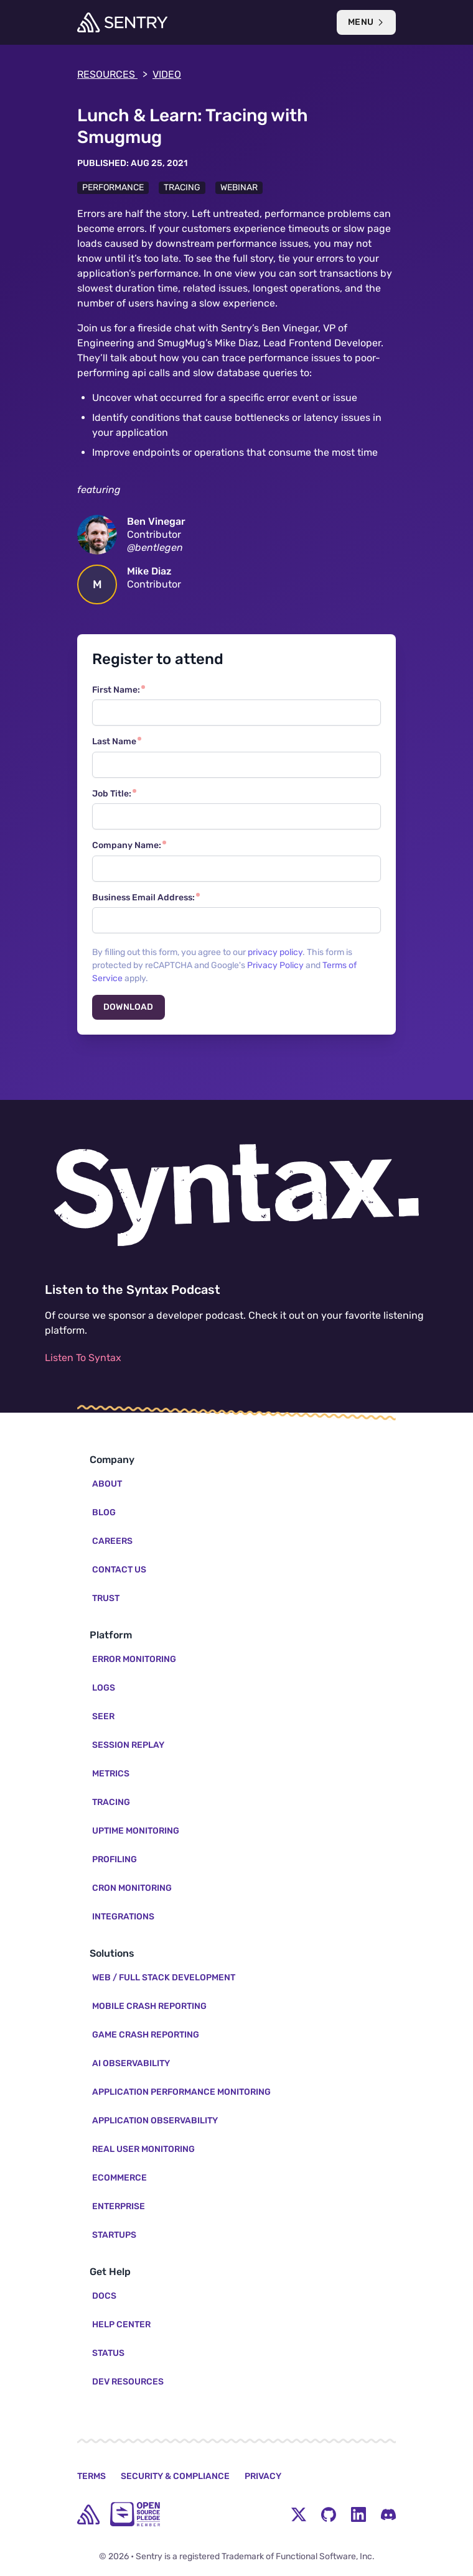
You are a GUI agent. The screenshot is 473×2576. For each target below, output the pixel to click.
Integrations (123, 1916)
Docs (104, 2296)
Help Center (121, 2324)
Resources (112, 75)
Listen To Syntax (83, 1358)
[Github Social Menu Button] (328, 2514)
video (166, 74)
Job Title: (111, 793)
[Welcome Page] (122, 22)
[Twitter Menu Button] (298, 2514)
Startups (114, 2235)
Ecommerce (119, 2177)
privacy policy (275, 952)
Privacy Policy (275, 965)
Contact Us (119, 1569)
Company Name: (126, 845)
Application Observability (155, 2120)
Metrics (110, 1773)
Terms (91, 2476)
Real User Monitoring (143, 2149)
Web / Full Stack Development (163, 1977)
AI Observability (131, 2063)
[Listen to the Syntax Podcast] (236, 1195)
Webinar (239, 187)
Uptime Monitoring (135, 1831)
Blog (104, 1512)
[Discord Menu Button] (388, 2514)
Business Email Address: (143, 897)
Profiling (114, 1859)
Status (108, 2353)
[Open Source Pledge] (135, 2514)
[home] (88, 2514)
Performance (113, 187)
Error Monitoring (134, 1659)
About (107, 1484)
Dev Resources (128, 2381)
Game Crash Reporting (145, 2034)
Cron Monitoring (132, 1888)
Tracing (182, 187)
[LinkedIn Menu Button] (358, 2514)
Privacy (263, 2476)
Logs (103, 1688)
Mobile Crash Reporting (149, 2006)
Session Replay (128, 1745)
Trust (105, 1598)
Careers (112, 1541)
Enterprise (118, 2206)
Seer (103, 1716)
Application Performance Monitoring (181, 2092)
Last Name (114, 741)
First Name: (116, 690)
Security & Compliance (175, 2476)
